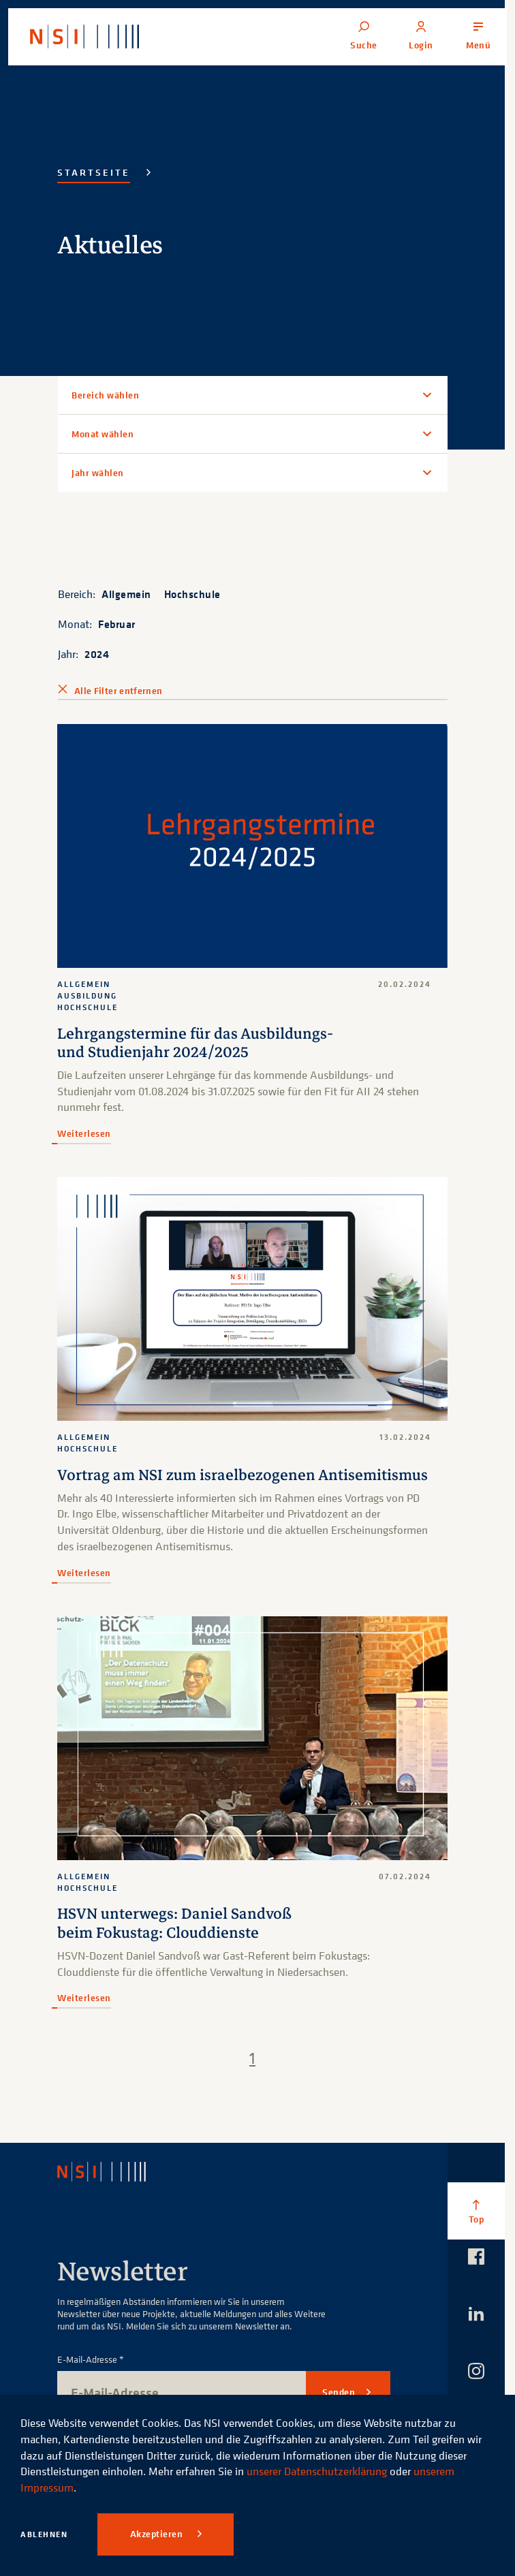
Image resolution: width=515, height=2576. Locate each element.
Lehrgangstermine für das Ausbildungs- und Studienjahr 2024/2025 (195, 1043)
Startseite (93, 172)
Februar (117, 623)
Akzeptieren (157, 2534)
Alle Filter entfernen (118, 690)
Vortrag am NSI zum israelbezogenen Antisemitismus (242, 1475)
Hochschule (192, 593)
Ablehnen (43, 2534)
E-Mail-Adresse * (90, 2360)
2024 (96, 653)
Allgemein (126, 593)
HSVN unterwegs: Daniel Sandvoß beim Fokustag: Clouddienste (174, 1923)
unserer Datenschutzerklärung (317, 2471)
